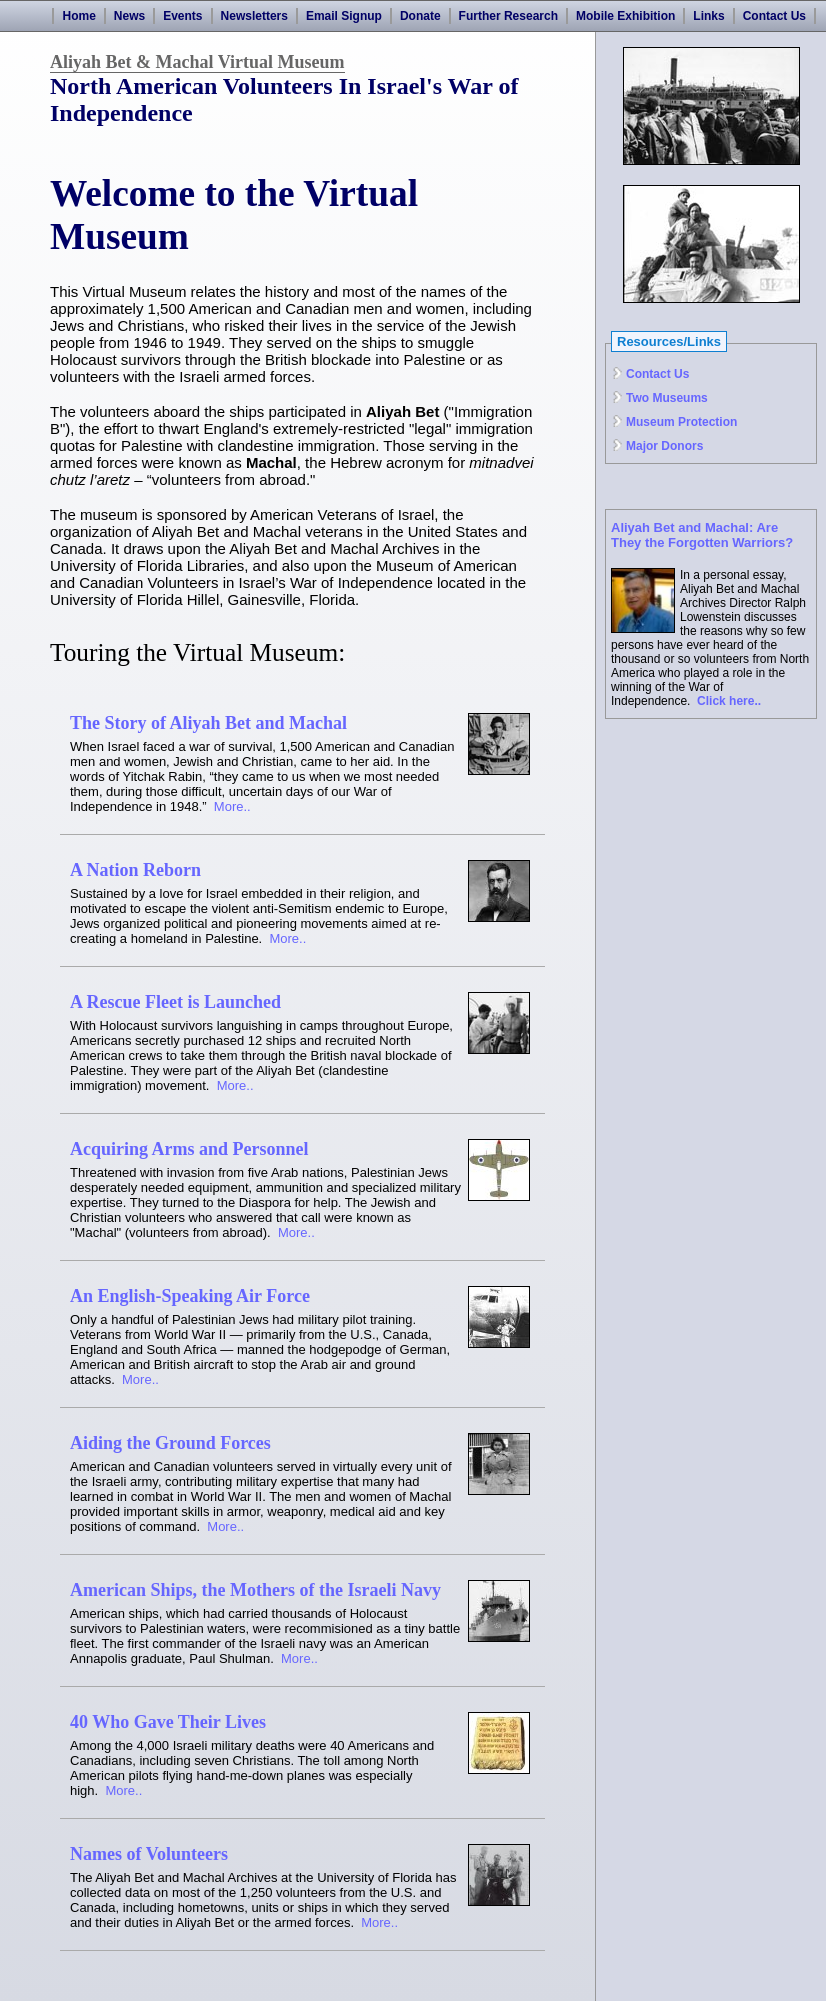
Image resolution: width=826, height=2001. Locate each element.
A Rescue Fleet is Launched (175, 1002)
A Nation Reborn (135, 870)
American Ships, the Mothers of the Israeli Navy (255, 1590)
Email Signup (344, 16)
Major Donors (664, 446)
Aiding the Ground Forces (170, 1443)
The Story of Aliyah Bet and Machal (208, 723)
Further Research (508, 16)
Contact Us (774, 16)
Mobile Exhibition (625, 16)
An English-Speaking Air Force (190, 1296)
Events (182, 16)
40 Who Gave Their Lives (168, 1722)
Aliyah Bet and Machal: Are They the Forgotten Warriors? (702, 535)
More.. (232, 806)
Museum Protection (681, 422)
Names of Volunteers (149, 1854)
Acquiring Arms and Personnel (189, 1149)
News (129, 16)
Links (708, 16)
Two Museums (667, 398)
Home (78, 16)
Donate (420, 16)
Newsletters (254, 16)
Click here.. (729, 701)
